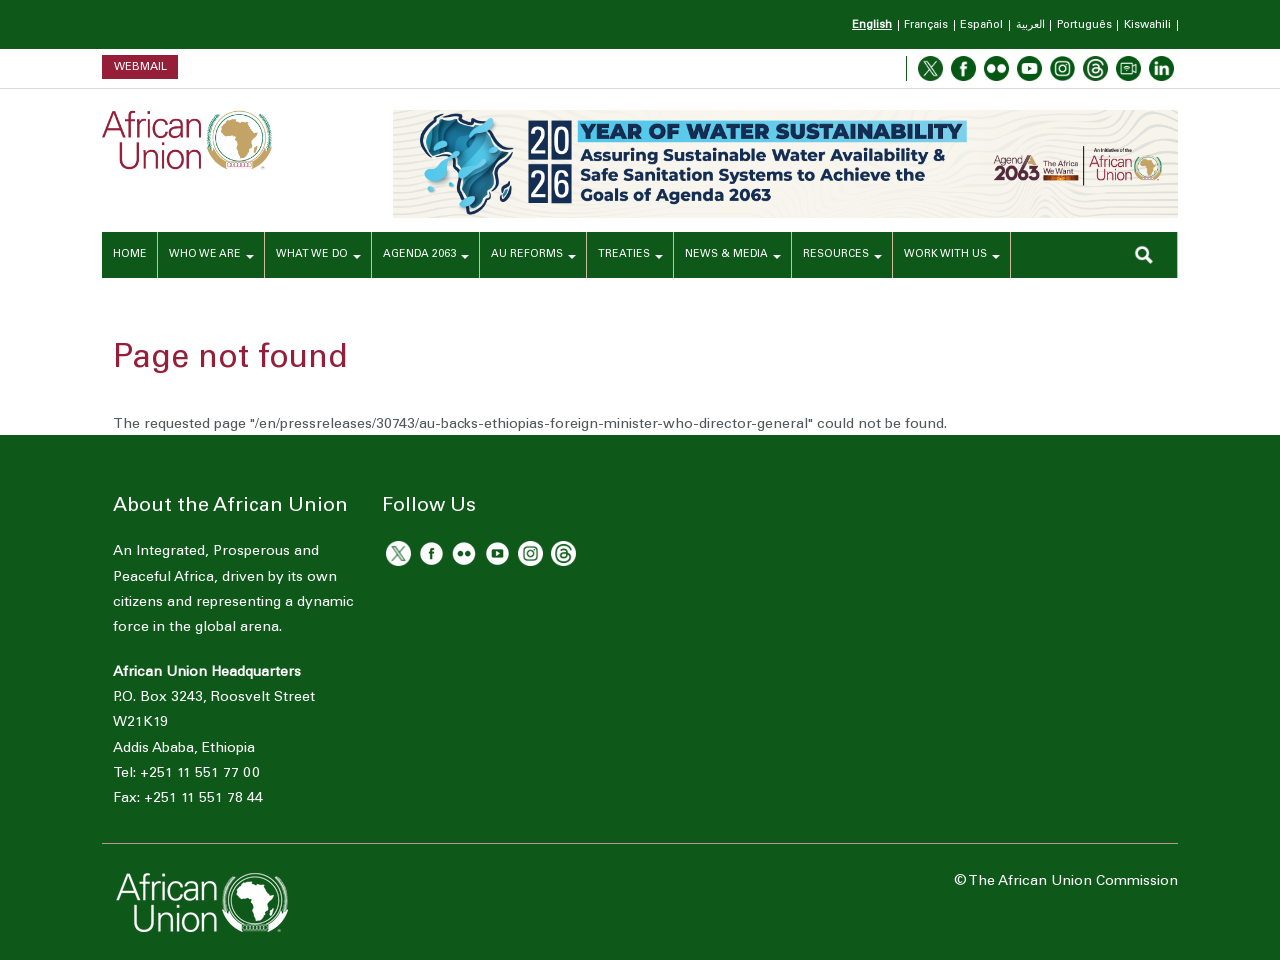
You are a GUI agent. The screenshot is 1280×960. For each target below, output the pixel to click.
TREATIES (630, 254)
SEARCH (1144, 254)
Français (926, 25)
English (872, 25)
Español (981, 25)
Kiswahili (1147, 25)
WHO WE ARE (211, 254)
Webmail (140, 66)
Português (1084, 25)
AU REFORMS (533, 254)
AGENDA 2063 (426, 254)
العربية (1030, 25)
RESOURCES (842, 254)
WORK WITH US (952, 254)
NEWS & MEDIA (733, 254)
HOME (130, 254)
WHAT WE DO (318, 254)
